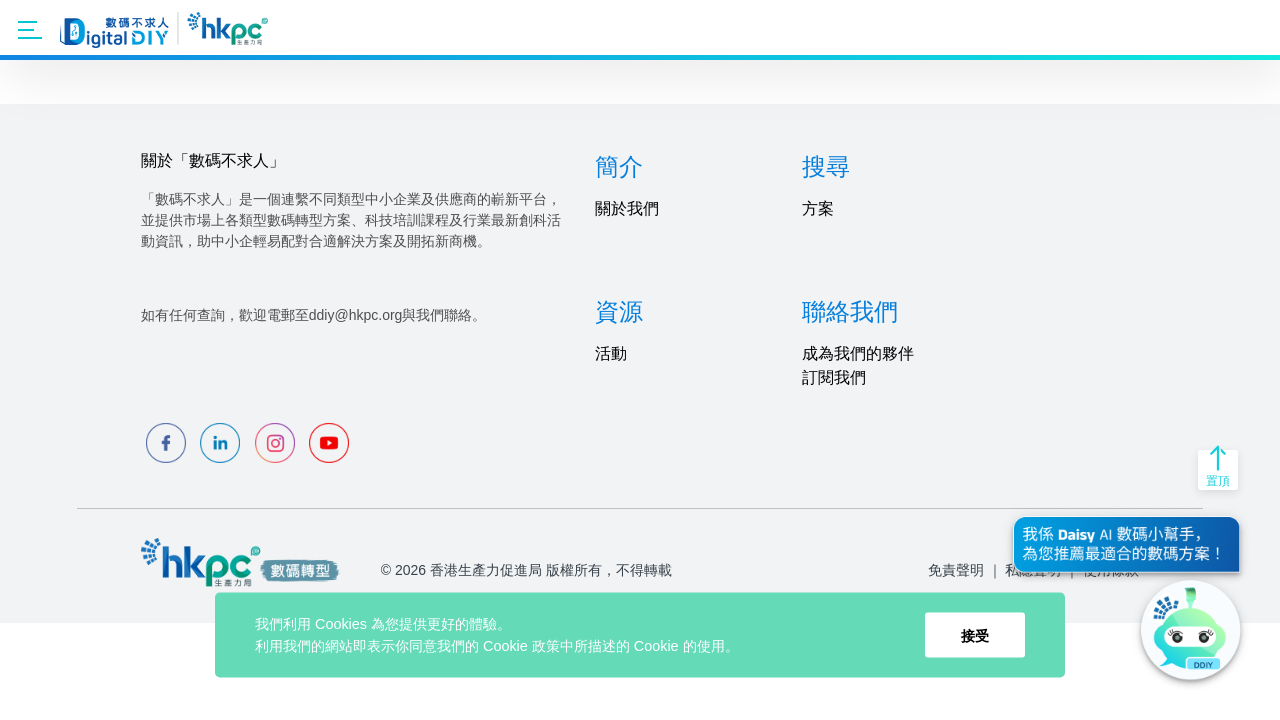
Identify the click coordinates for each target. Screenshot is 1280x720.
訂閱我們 (834, 377)
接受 (975, 635)
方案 (818, 208)
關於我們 (627, 208)
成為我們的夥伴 (858, 353)
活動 (611, 353)
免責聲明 (956, 570)
